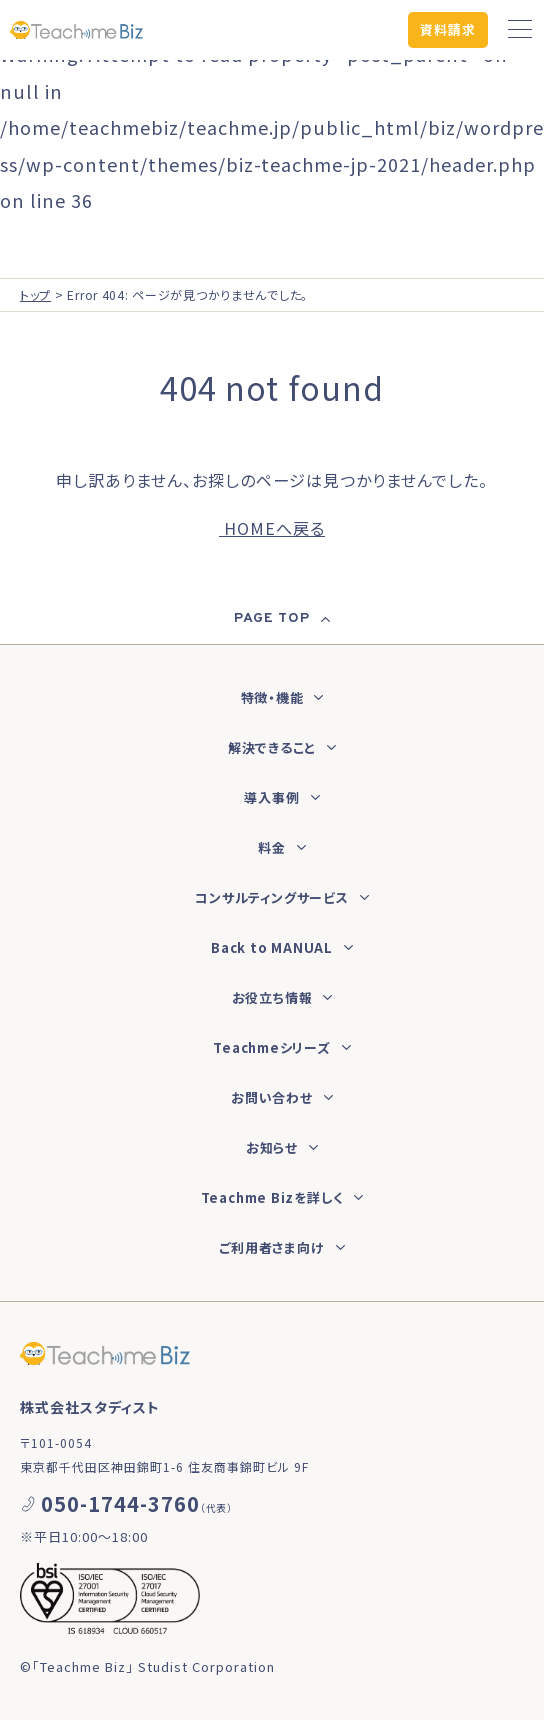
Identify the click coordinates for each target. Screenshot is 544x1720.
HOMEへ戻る (272, 528)
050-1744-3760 (120, 1503)
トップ (35, 294)
